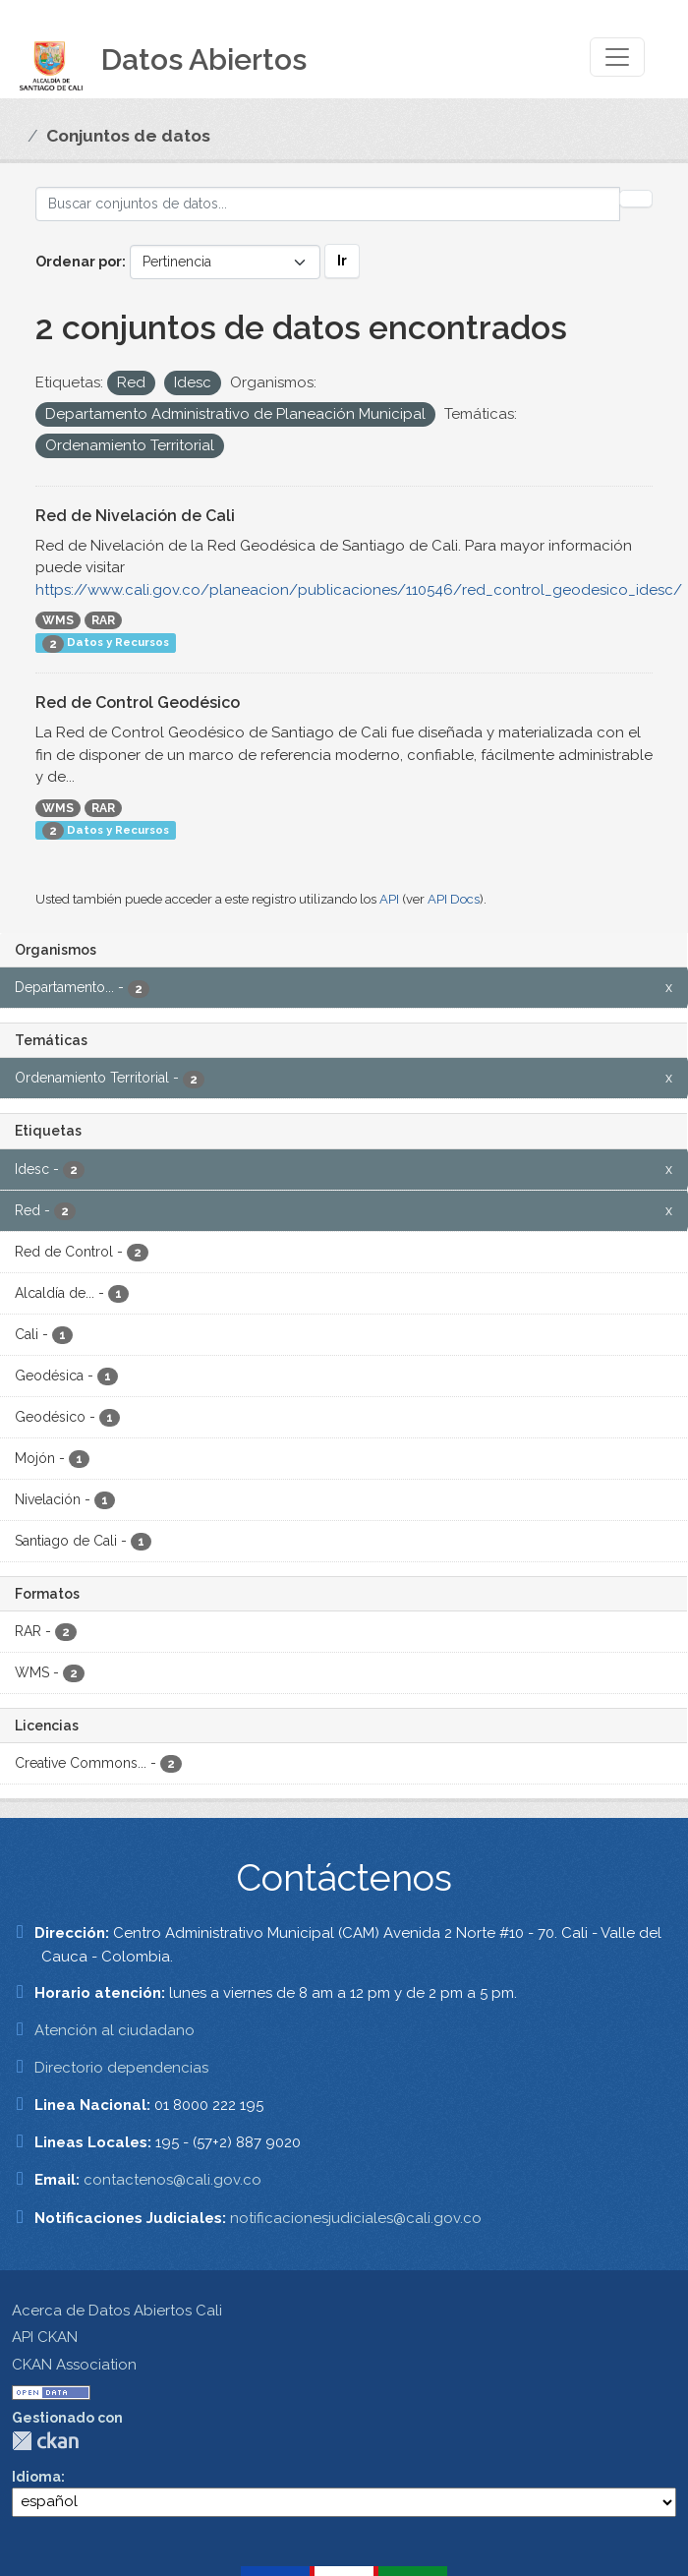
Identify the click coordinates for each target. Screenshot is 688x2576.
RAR (103, 620)
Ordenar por (78, 261)
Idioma (36, 2477)
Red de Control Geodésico (137, 702)
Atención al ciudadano (114, 2030)
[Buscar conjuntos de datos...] (327, 204)
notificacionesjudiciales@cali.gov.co (356, 2218)
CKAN (45, 2440)
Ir (342, 260)
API (389, 899)
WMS (58, 620)
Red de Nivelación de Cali (135, 515)
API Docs (454, 899)
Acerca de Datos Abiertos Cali (117, 2310)
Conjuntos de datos (128, 136)
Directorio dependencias (121, 2068)
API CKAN (45, 2337)
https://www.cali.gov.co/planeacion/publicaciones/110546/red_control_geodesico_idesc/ (358, 590)
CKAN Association (74, 2364)
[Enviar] (636, 198)
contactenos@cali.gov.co (172, 2180)
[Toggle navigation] (617, 57)
